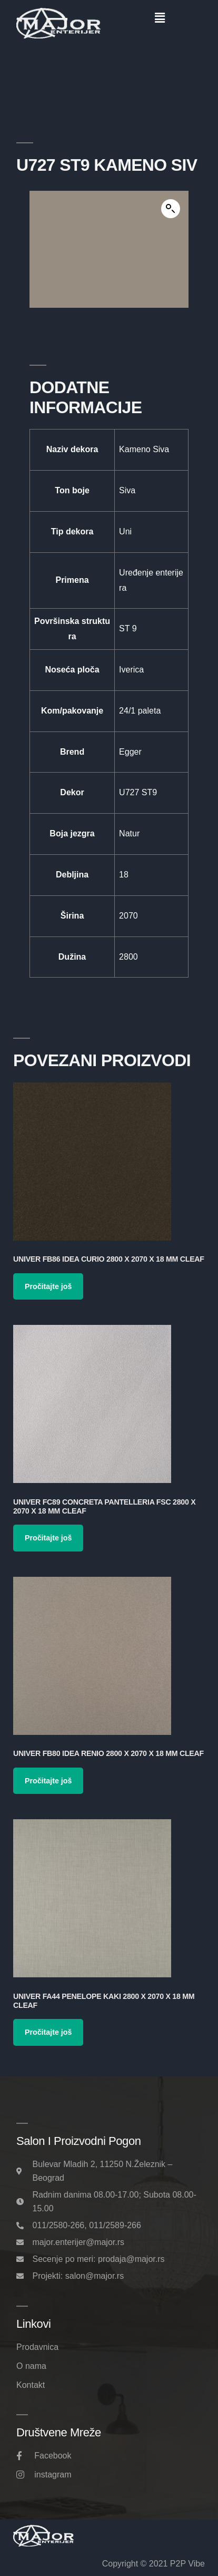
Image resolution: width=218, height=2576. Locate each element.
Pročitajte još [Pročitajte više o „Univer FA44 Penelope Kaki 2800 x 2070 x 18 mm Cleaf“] (48, 2032)
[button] (160, 18)
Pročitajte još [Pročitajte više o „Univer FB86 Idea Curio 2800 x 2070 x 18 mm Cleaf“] (48, 1286)
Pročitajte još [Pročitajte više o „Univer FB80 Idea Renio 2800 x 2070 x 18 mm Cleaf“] (48, 1781)
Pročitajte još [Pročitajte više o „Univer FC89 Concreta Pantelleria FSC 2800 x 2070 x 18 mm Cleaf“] (48, 1538)
